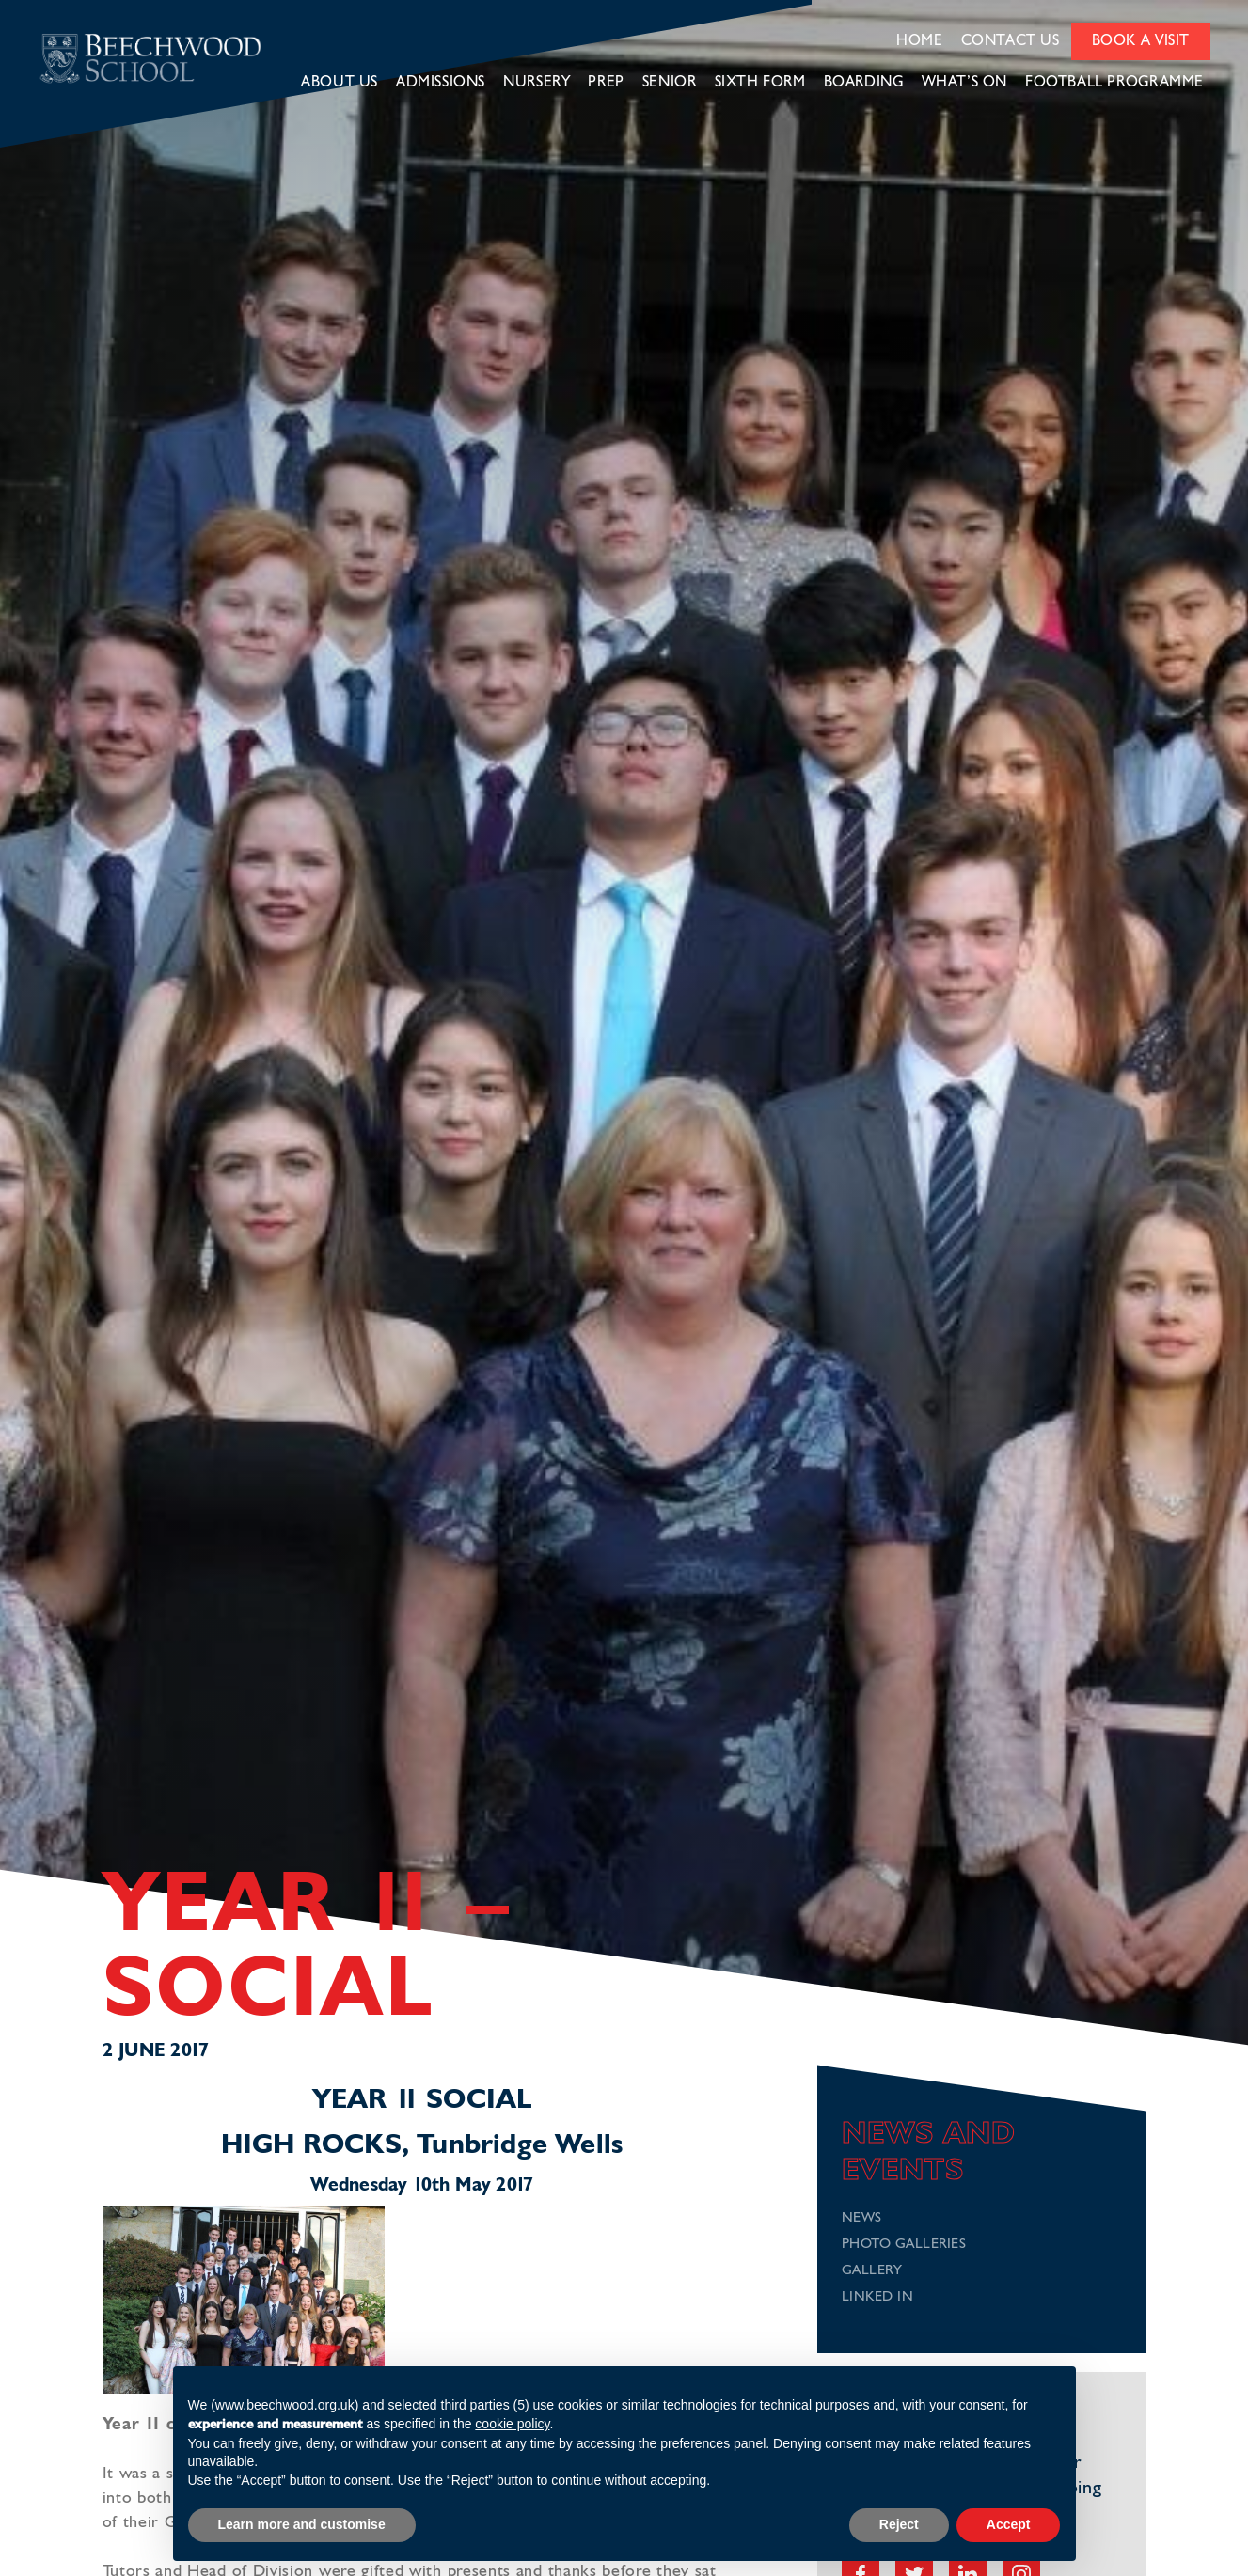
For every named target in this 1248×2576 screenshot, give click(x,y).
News (862, 2218)
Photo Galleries (904, 2245)
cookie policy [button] (512, 2423)
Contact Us (1010, 41)
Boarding (864, 82)
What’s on (965, 82)
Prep (606, 82)
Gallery (872, 2271)
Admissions (440, 82)
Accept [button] (1009, 2524)
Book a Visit (1141, 41)
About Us (339, 82)
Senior (669, 82)
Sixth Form (760, 82)
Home (919, 41)
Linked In (878, 2297)
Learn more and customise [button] (302, 2524)
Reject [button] (899, 2524)
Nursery (536, 82)
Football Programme (1114, 82)
